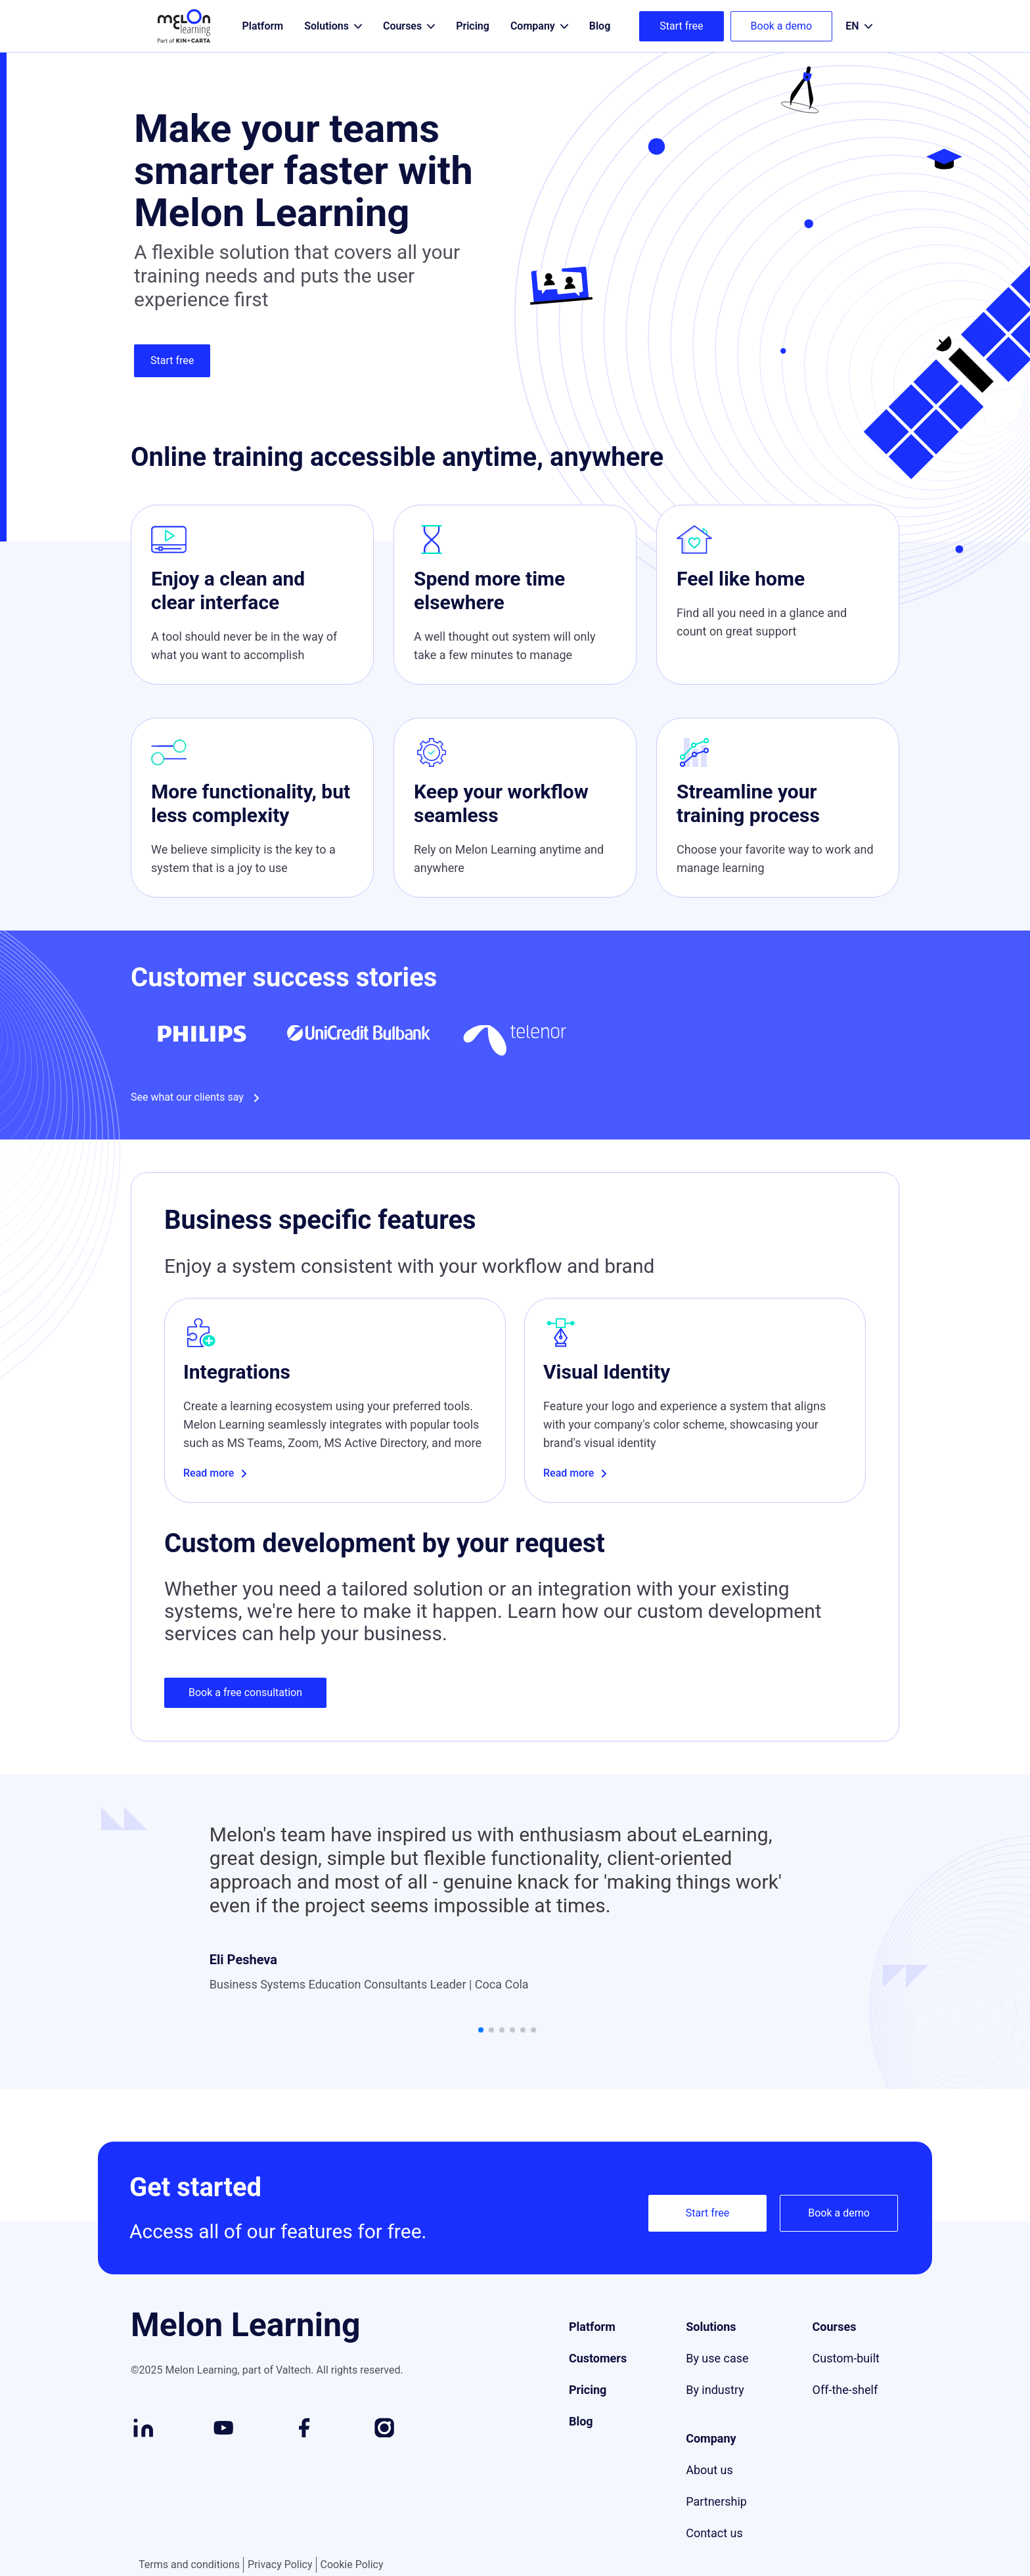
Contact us (714, 2550)
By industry (715, 2407)
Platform (592, 2344)
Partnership (716, 2518)
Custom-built (846, 2375)
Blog (581, 2438)
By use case (717, 2375)
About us (709, 2487)
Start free (681, 26)
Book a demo (782, 26)
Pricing (587, 2407)
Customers (598, 2375)
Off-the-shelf (845, 2407)
